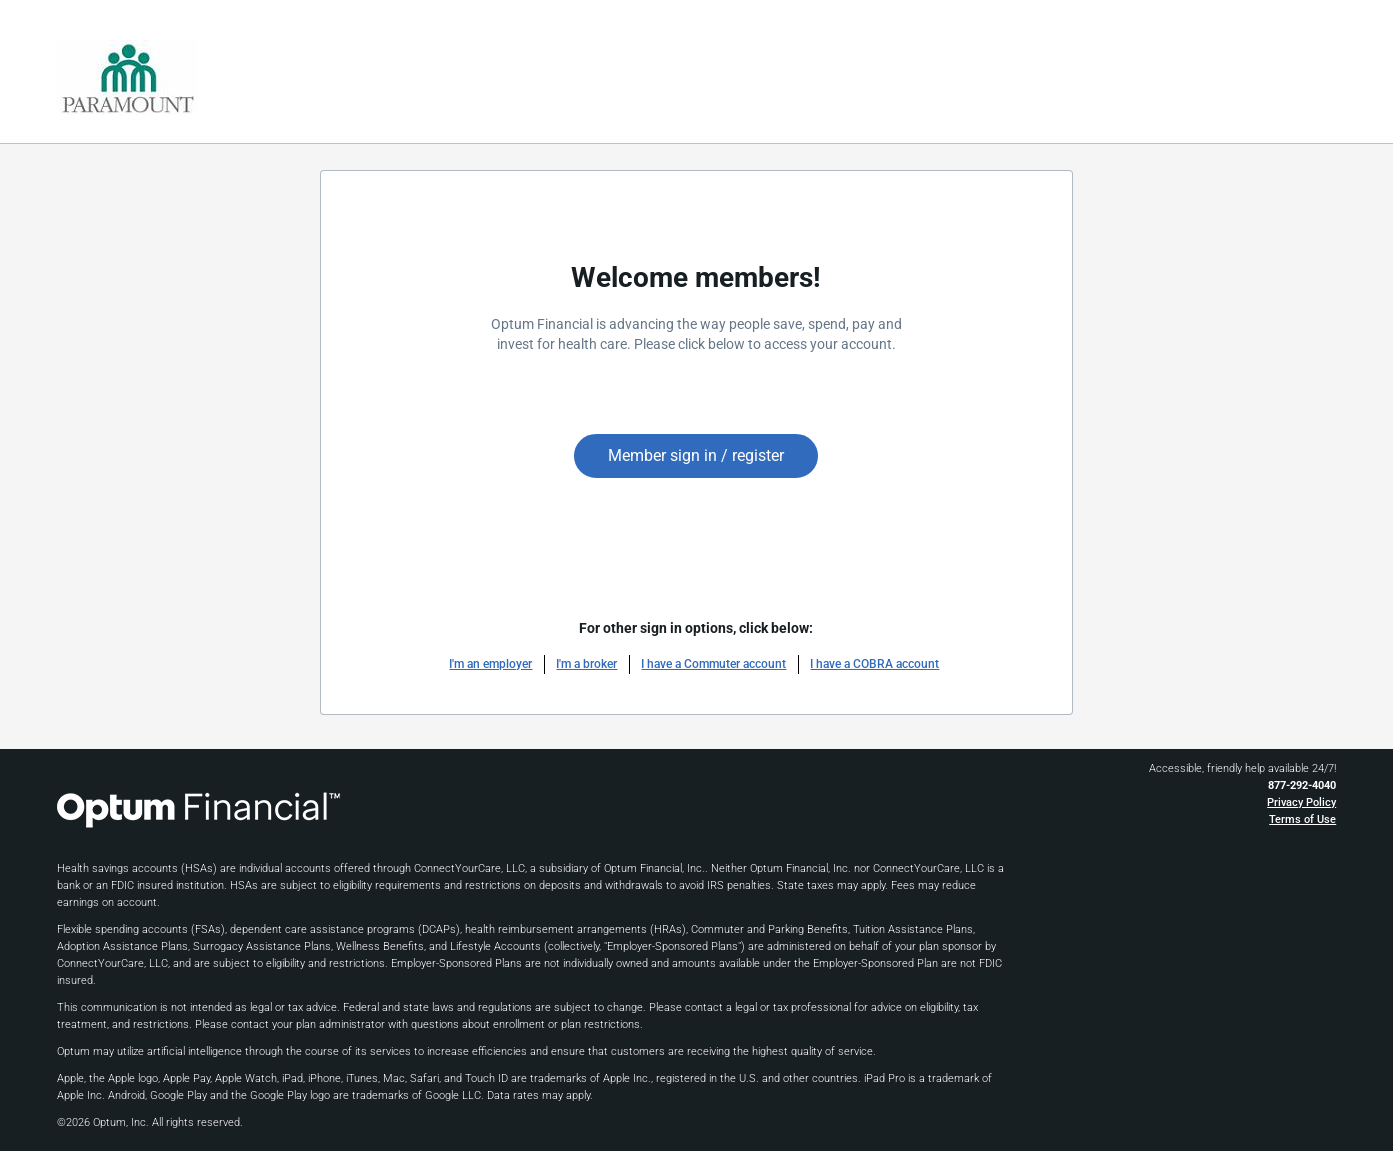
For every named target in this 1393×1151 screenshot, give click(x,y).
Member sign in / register (696, 455)
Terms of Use (1302, 819)
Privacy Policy (1301, 802)
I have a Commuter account (713, 664)
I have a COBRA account (874, 664)
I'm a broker (586, 664)
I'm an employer (490, 664)
